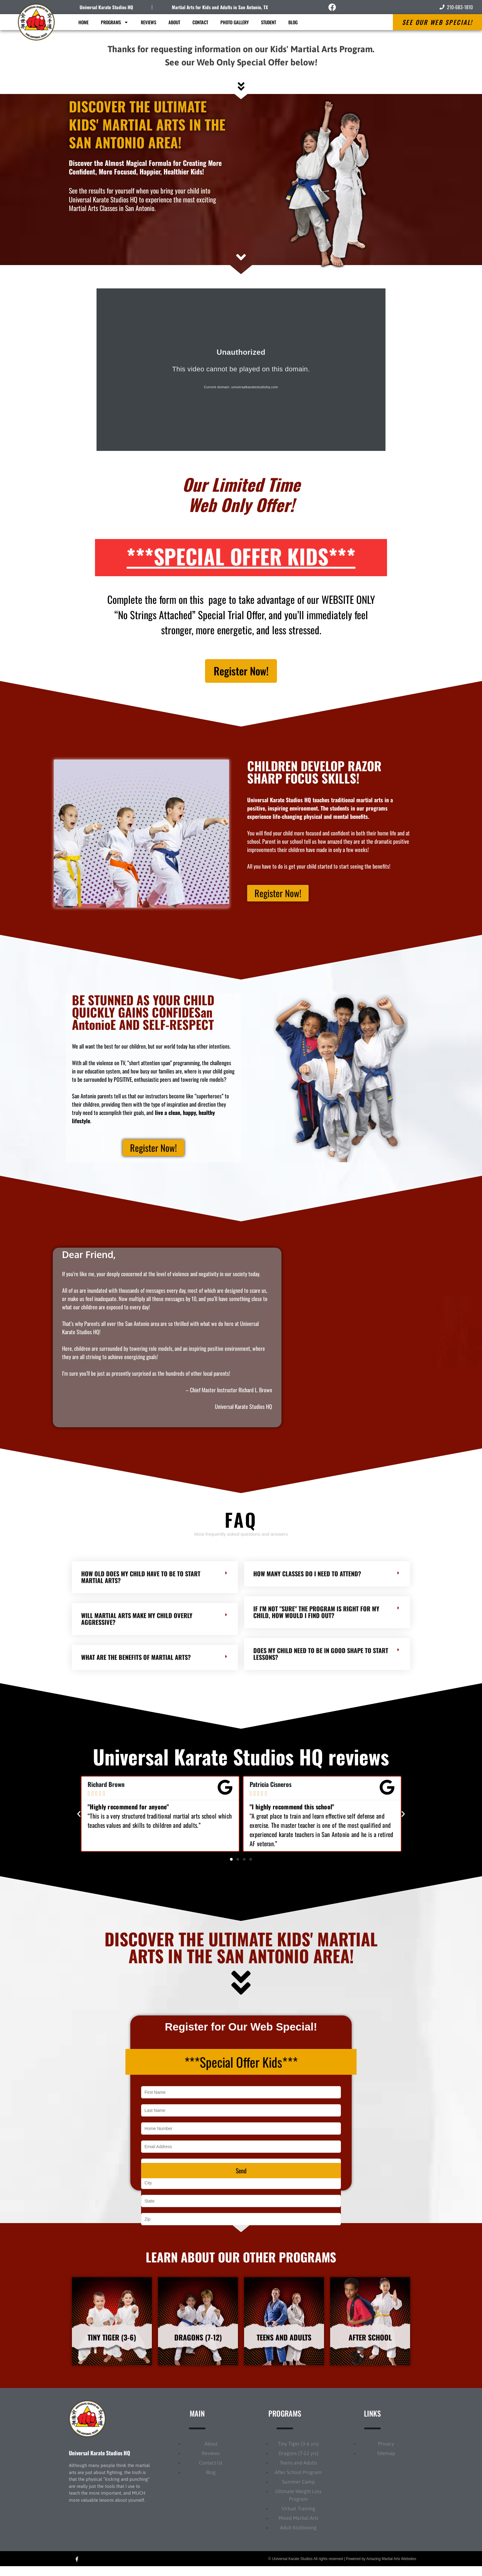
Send (241, 2176)
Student (268, 22)
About (174, 22)
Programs (114, 22)
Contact (200, 22)
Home (83, 22)
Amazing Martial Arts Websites (391, 2568)
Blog (293, 22)
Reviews (148, 22)
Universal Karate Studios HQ (106, 7)
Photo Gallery (234, 22)
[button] (79, 1820)
